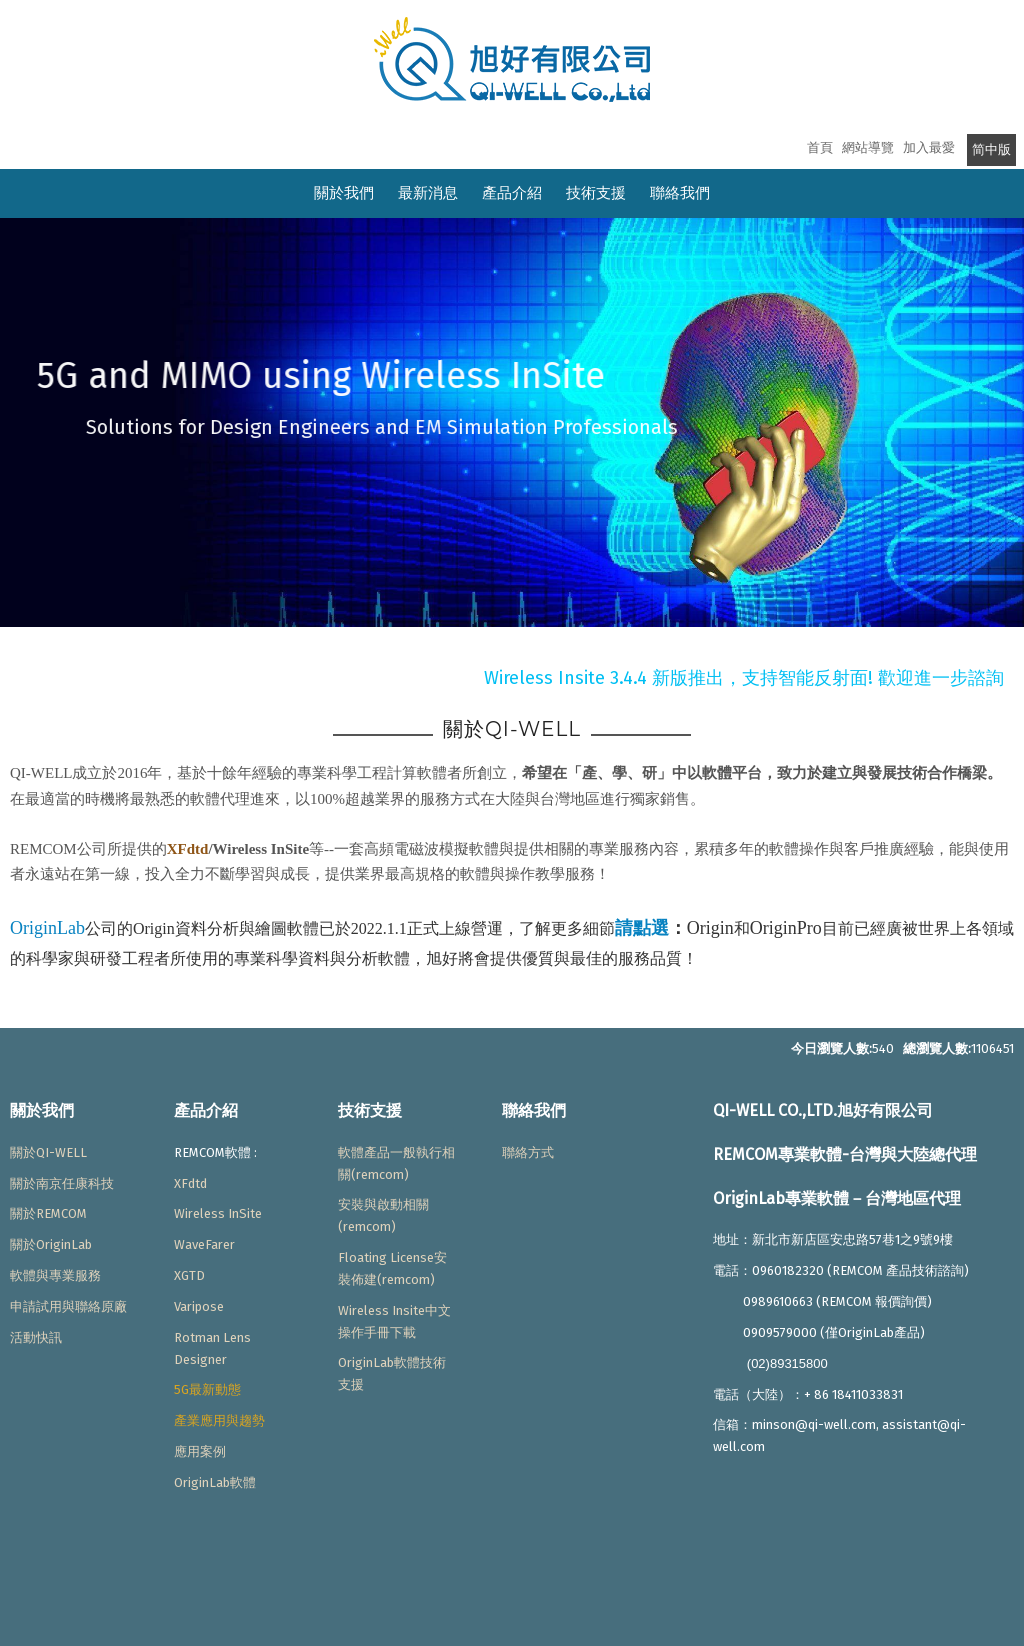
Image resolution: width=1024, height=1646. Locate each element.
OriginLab (47, 928)
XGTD (189, 1275)
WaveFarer (204, 1244)
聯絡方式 (528, 1152)
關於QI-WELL (48, 1152)
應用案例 (200, 1451)
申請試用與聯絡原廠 (68, 1306)
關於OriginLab (51, 1244)
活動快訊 (36, 1337)
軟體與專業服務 (55, 1275)
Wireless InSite (218, 1213)
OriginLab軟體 (215, 1482)
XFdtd (188, 849)
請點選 (642, 928)
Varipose (199, 1306)
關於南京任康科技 (62, 1183)
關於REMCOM (48, 1213)
